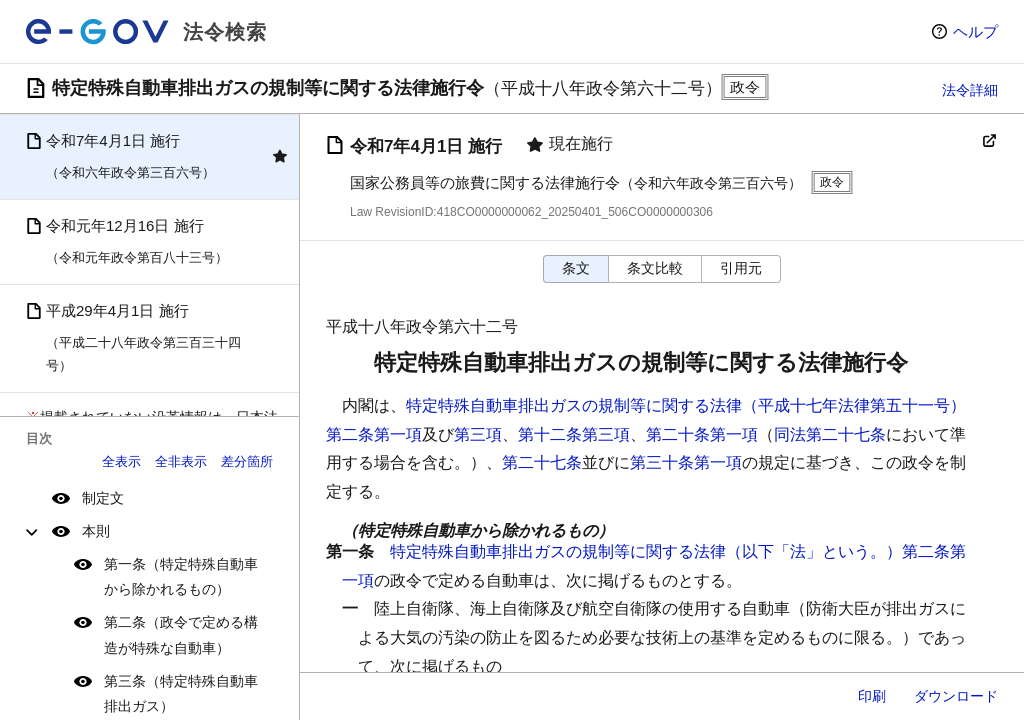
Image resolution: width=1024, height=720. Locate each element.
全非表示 (181, 461)
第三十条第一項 (686, 462)
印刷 (872, 696)
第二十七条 (542, 462)
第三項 (478, 434)
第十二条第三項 (574, 434)
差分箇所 (247, 461)
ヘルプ (975, 31)
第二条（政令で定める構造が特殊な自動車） (181, 634)
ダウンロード (956, 696)
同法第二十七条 (830, 434)
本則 (96, 531)
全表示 (121, 461)
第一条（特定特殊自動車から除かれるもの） (181, 576)
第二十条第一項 (702, 434)
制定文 (103, 498)
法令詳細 (970, 90)
